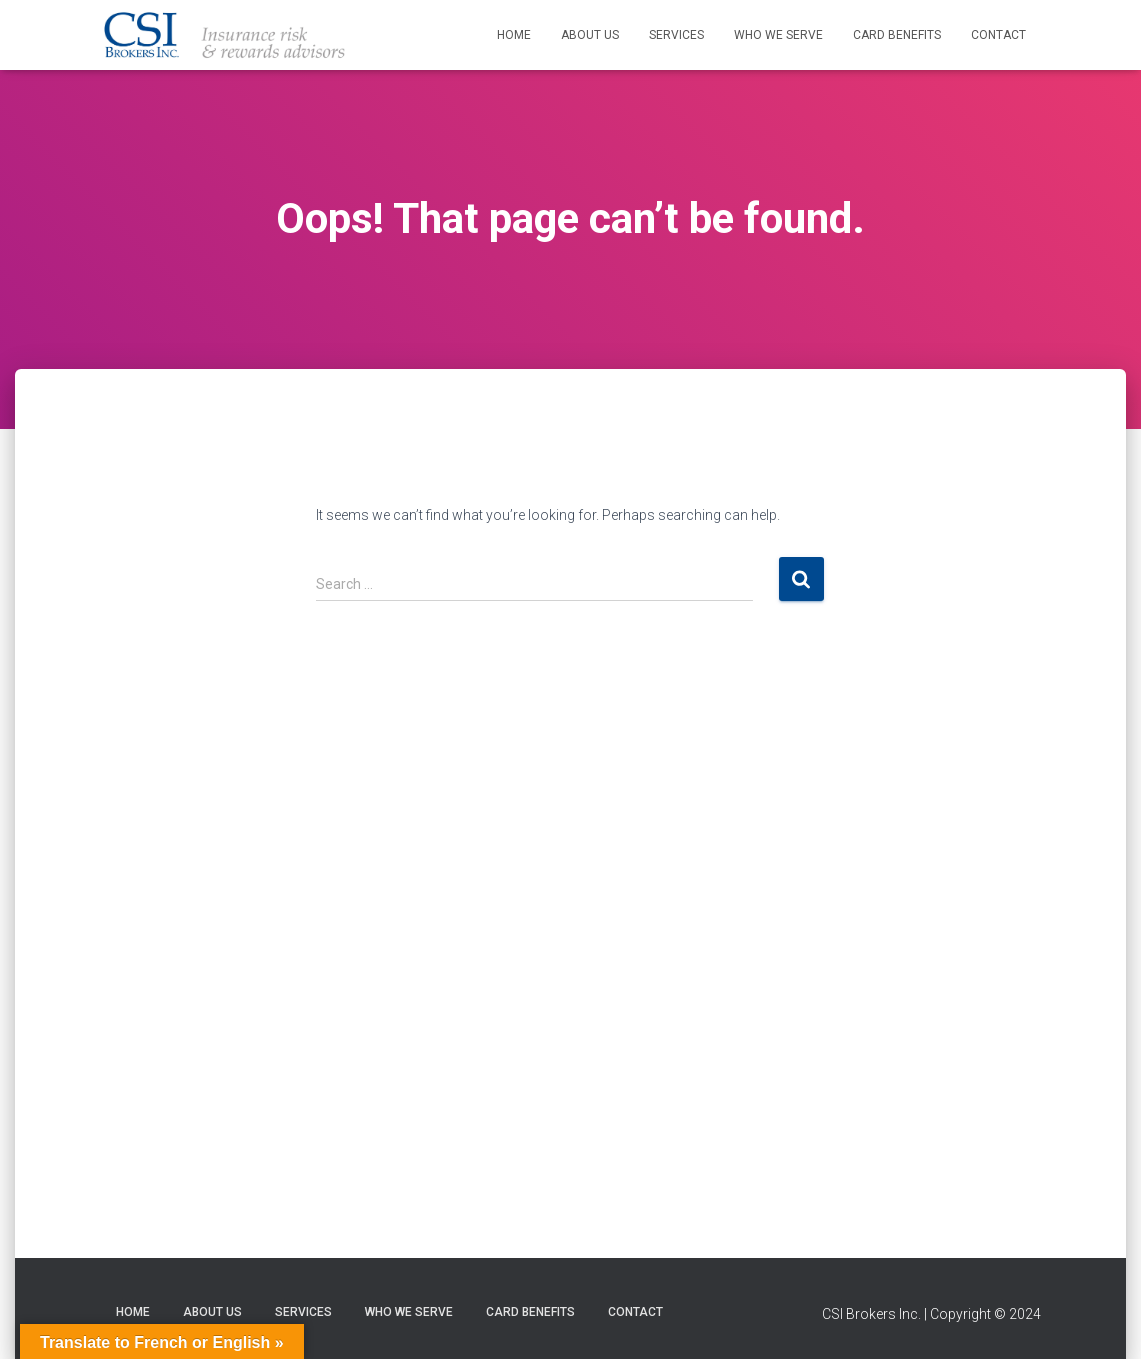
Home (514, 35)
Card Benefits (897, 35)
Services (676, 35)
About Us (590, 35)
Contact (998, 35)
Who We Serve (778, 35)
